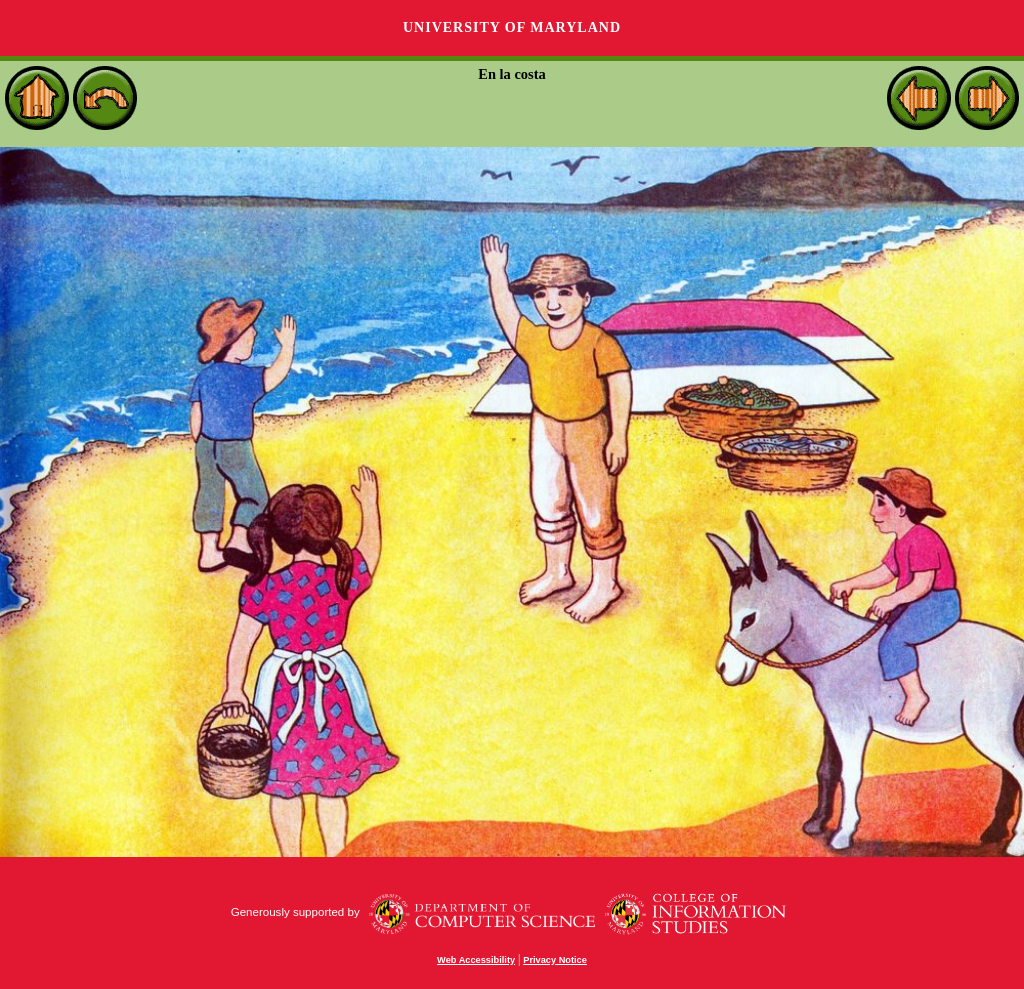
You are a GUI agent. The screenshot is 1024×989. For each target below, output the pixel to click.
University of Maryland (512, 27)
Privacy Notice (555, 960)
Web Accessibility (476, 960)
